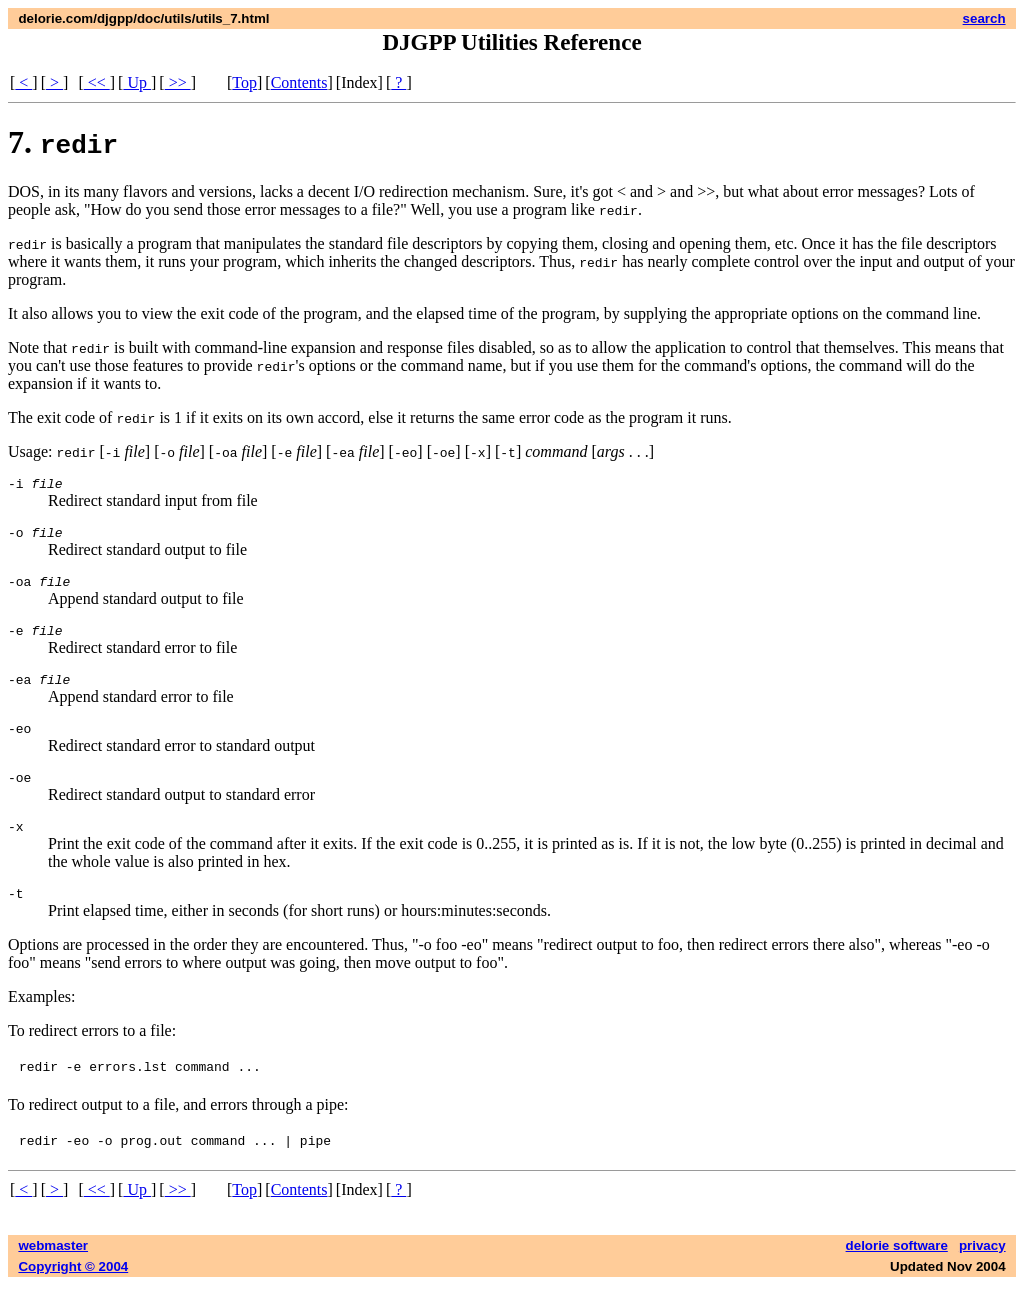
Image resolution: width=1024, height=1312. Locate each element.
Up (137, 82)
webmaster (53, 1272)
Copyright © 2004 (73, 1293)
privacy (982, 1272)
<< (97, 82)
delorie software (897, 1272)
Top (244, 82)
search (984, 18)
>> (178, 82)
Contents (299, 82)
